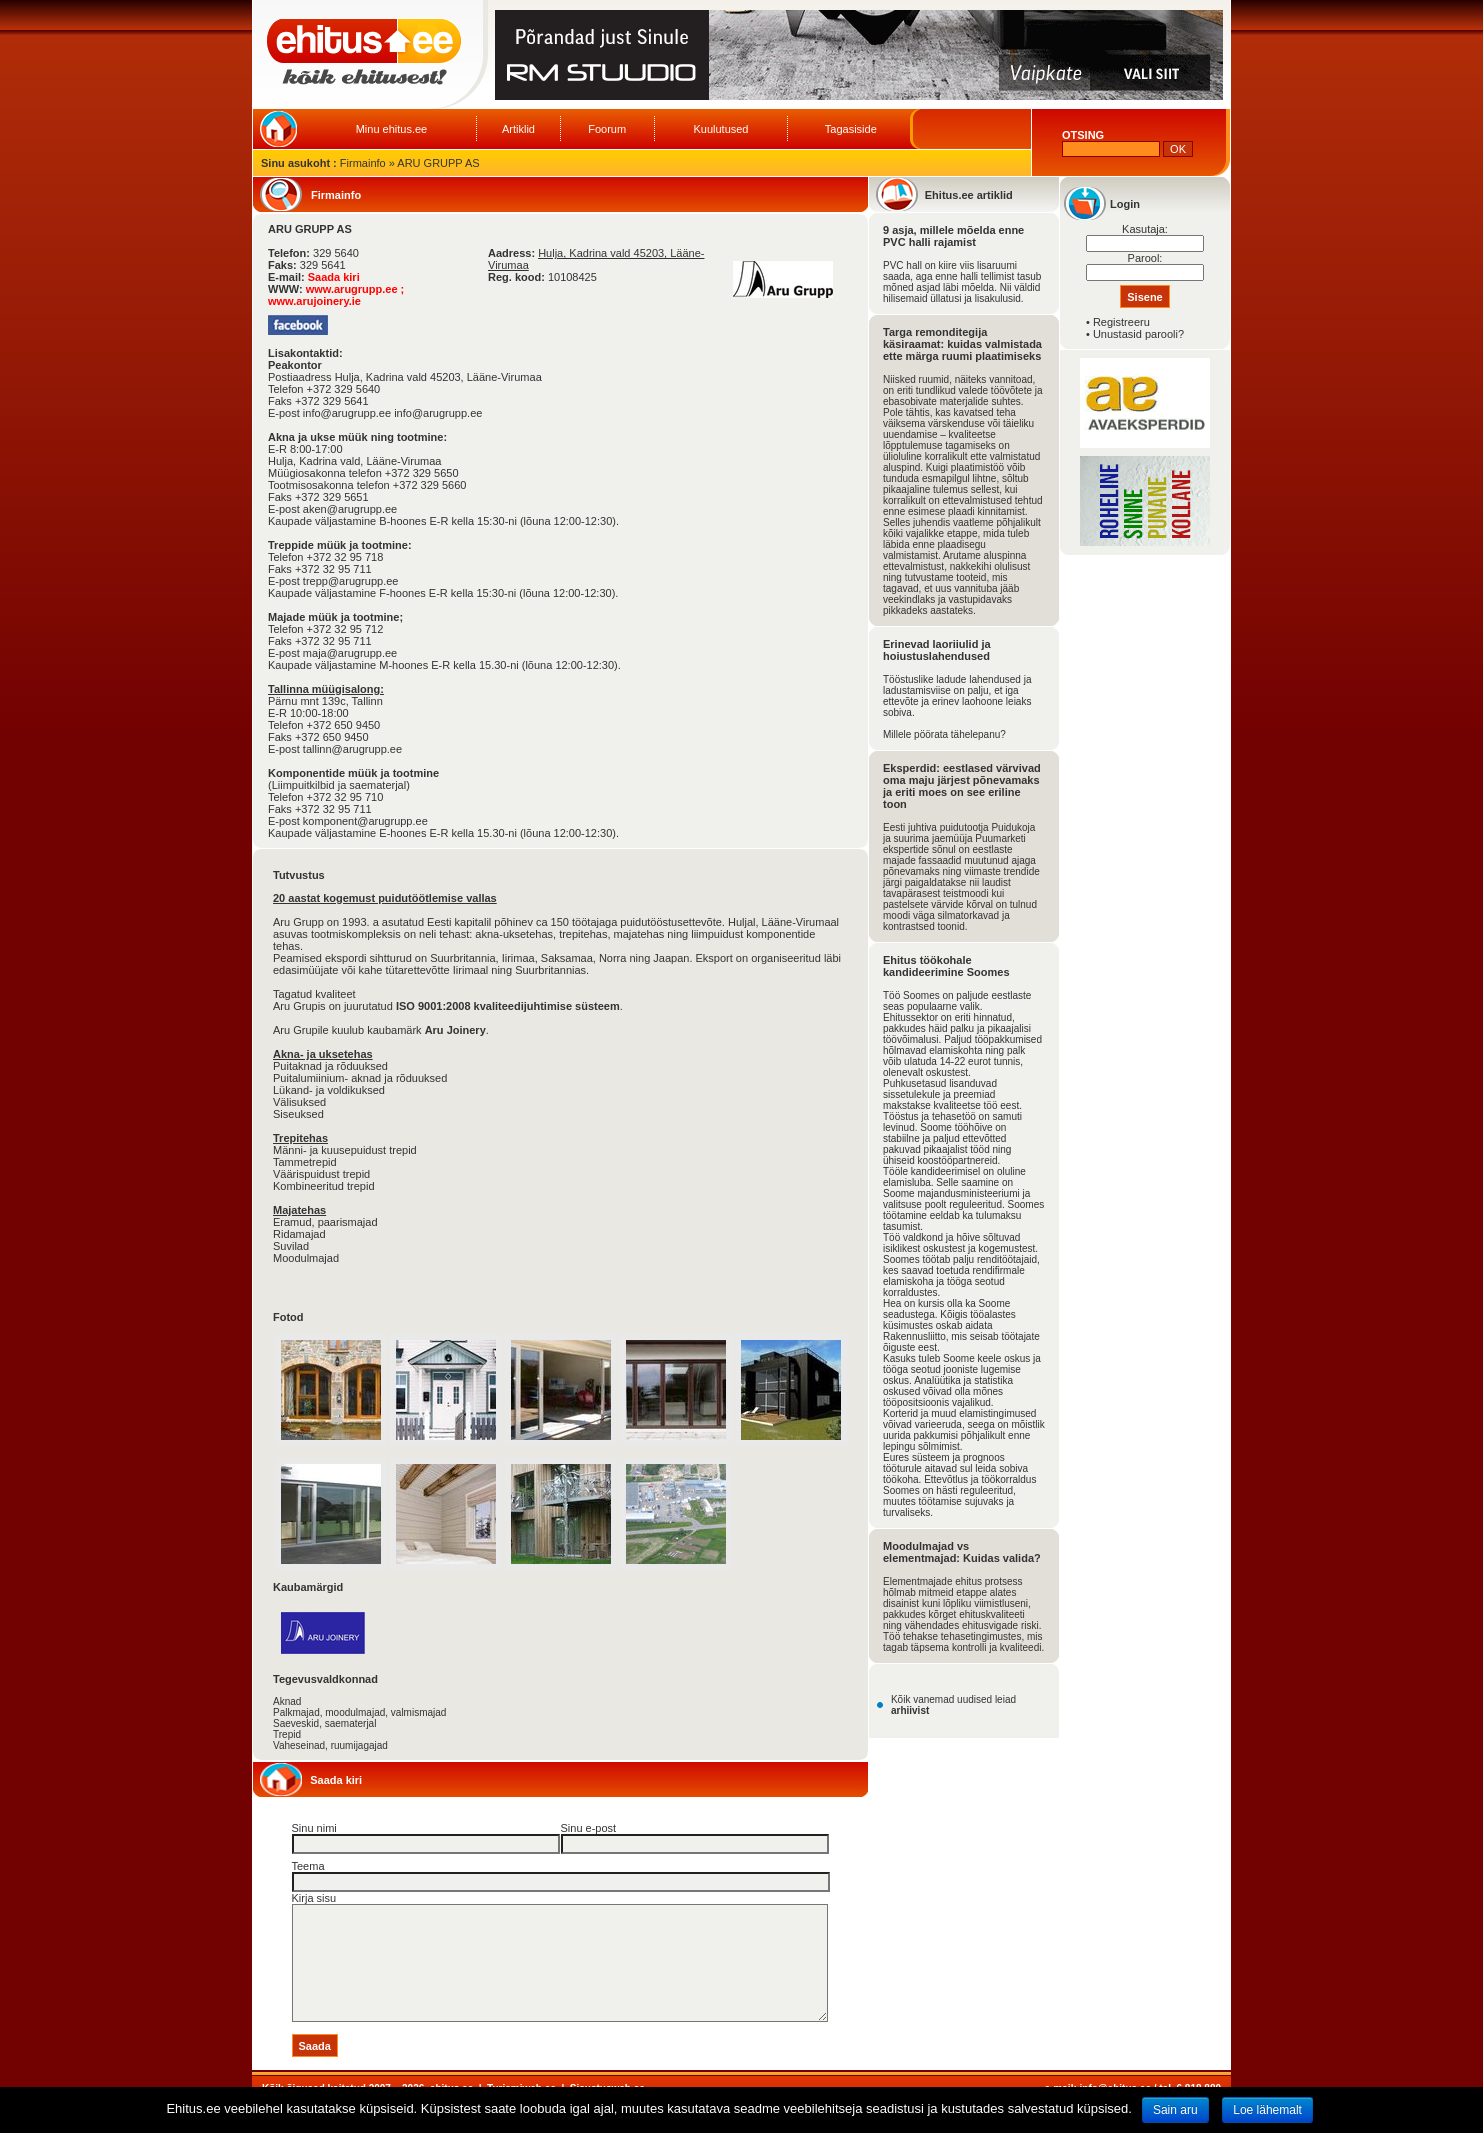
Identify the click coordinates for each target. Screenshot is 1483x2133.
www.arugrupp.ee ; (355, 289)
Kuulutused (720, 129)
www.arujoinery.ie (314, 301)
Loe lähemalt (1267, 2110)
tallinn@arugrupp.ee (352, 749)
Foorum (607, 129)
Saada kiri (334, 277)
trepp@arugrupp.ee (351, 581)
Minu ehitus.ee (392, 129)
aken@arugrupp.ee (350, 509)
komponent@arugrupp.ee (365, 821)
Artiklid (518, 129)
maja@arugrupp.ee (350, 653)
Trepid (287, 1734)
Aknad (287, 1701)
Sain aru (1175, 2110)
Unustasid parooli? (1138, 334)
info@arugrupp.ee (438, 413)
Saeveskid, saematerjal (324, 1723)
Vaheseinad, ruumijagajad (330, 1745)
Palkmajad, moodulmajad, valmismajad (359, 1712)
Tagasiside (851, 129)
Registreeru (1121, 322)
